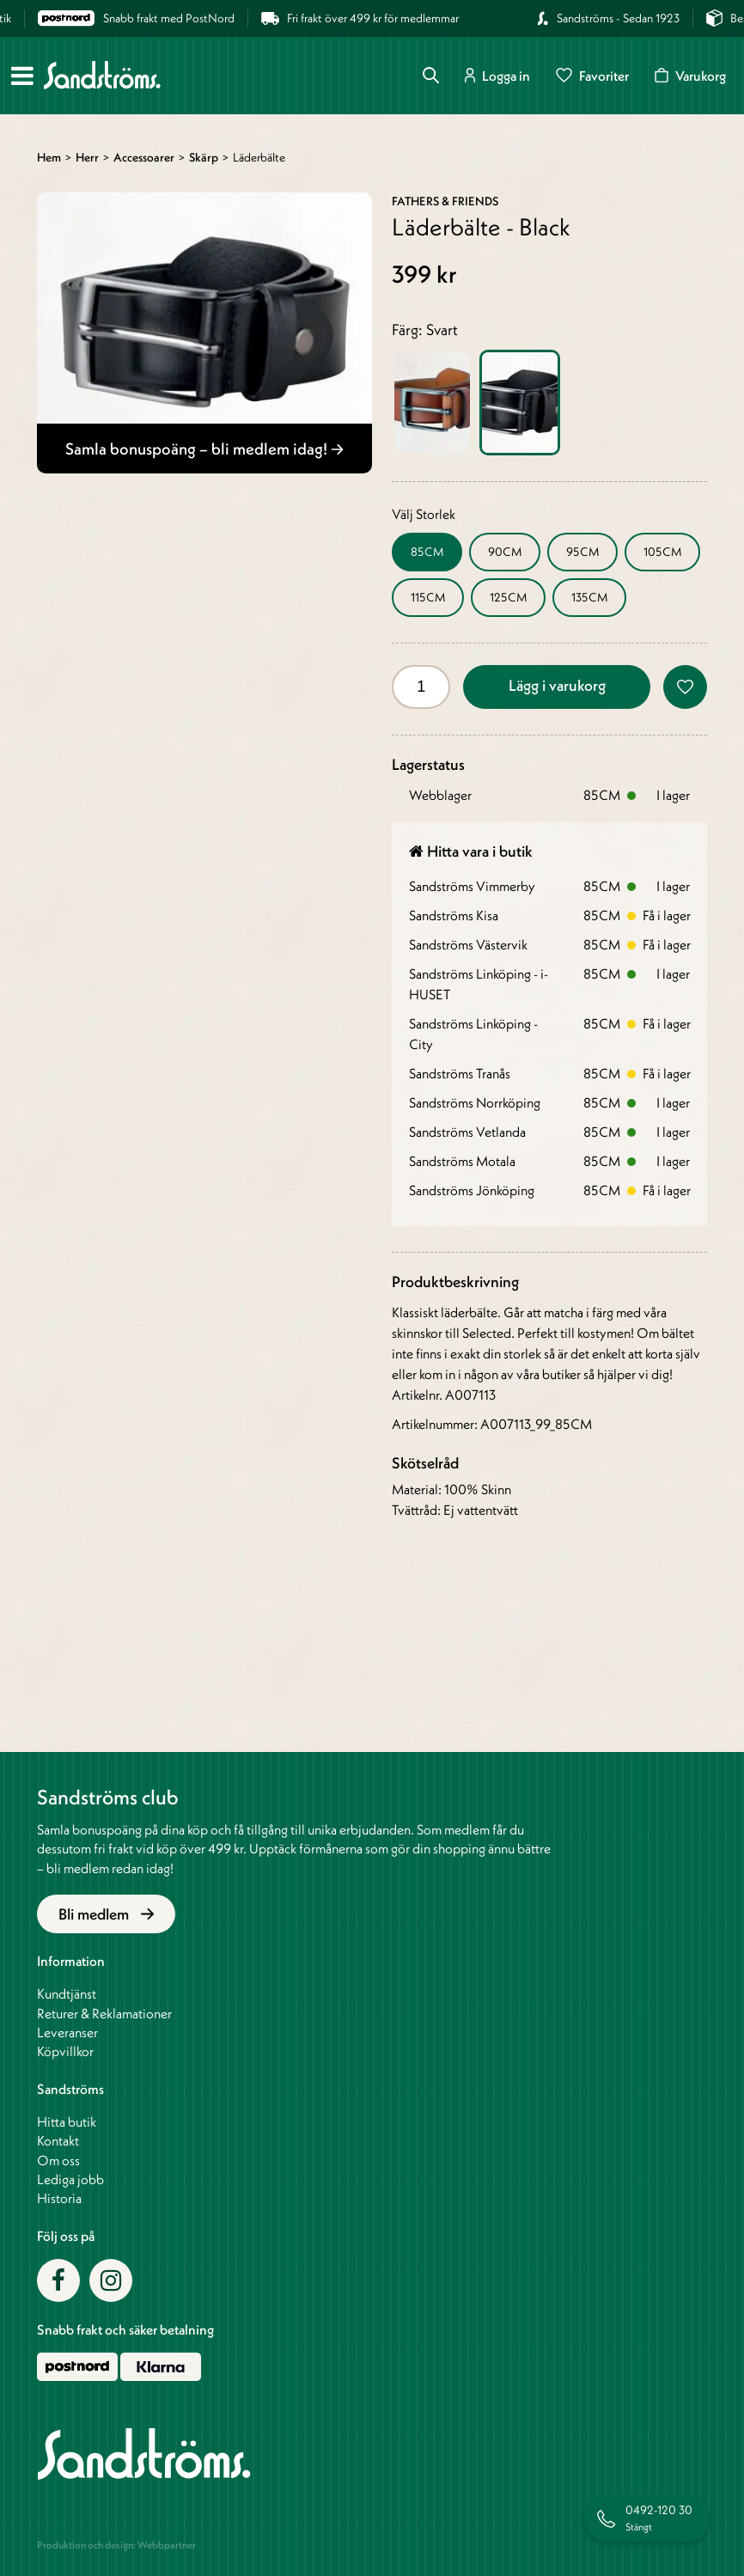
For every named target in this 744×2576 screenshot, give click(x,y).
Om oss (58, 2160)
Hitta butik (66, 2121)
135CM (589, 597)
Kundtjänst (66, 1993)
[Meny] (22, 76)
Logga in (497, 75)
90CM (504, 551)
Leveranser (67, 2032)
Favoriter (592, 75)
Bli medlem (106, 1914)
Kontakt (58, 2140)
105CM (662, 551)
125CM (508, 597)
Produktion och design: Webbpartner (116, 2544)
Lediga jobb (70, 2179)
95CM (582, 551)
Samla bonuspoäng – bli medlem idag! (204, 448)
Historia (59, 2198)
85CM (427, 551)
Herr (87, 157)
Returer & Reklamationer (104, 2013)
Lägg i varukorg (557, 685)
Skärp (203, 157)
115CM (428, 597)
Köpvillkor (65, 2051)
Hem (49, 157)
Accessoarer (143, 157)
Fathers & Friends (445, 201)
